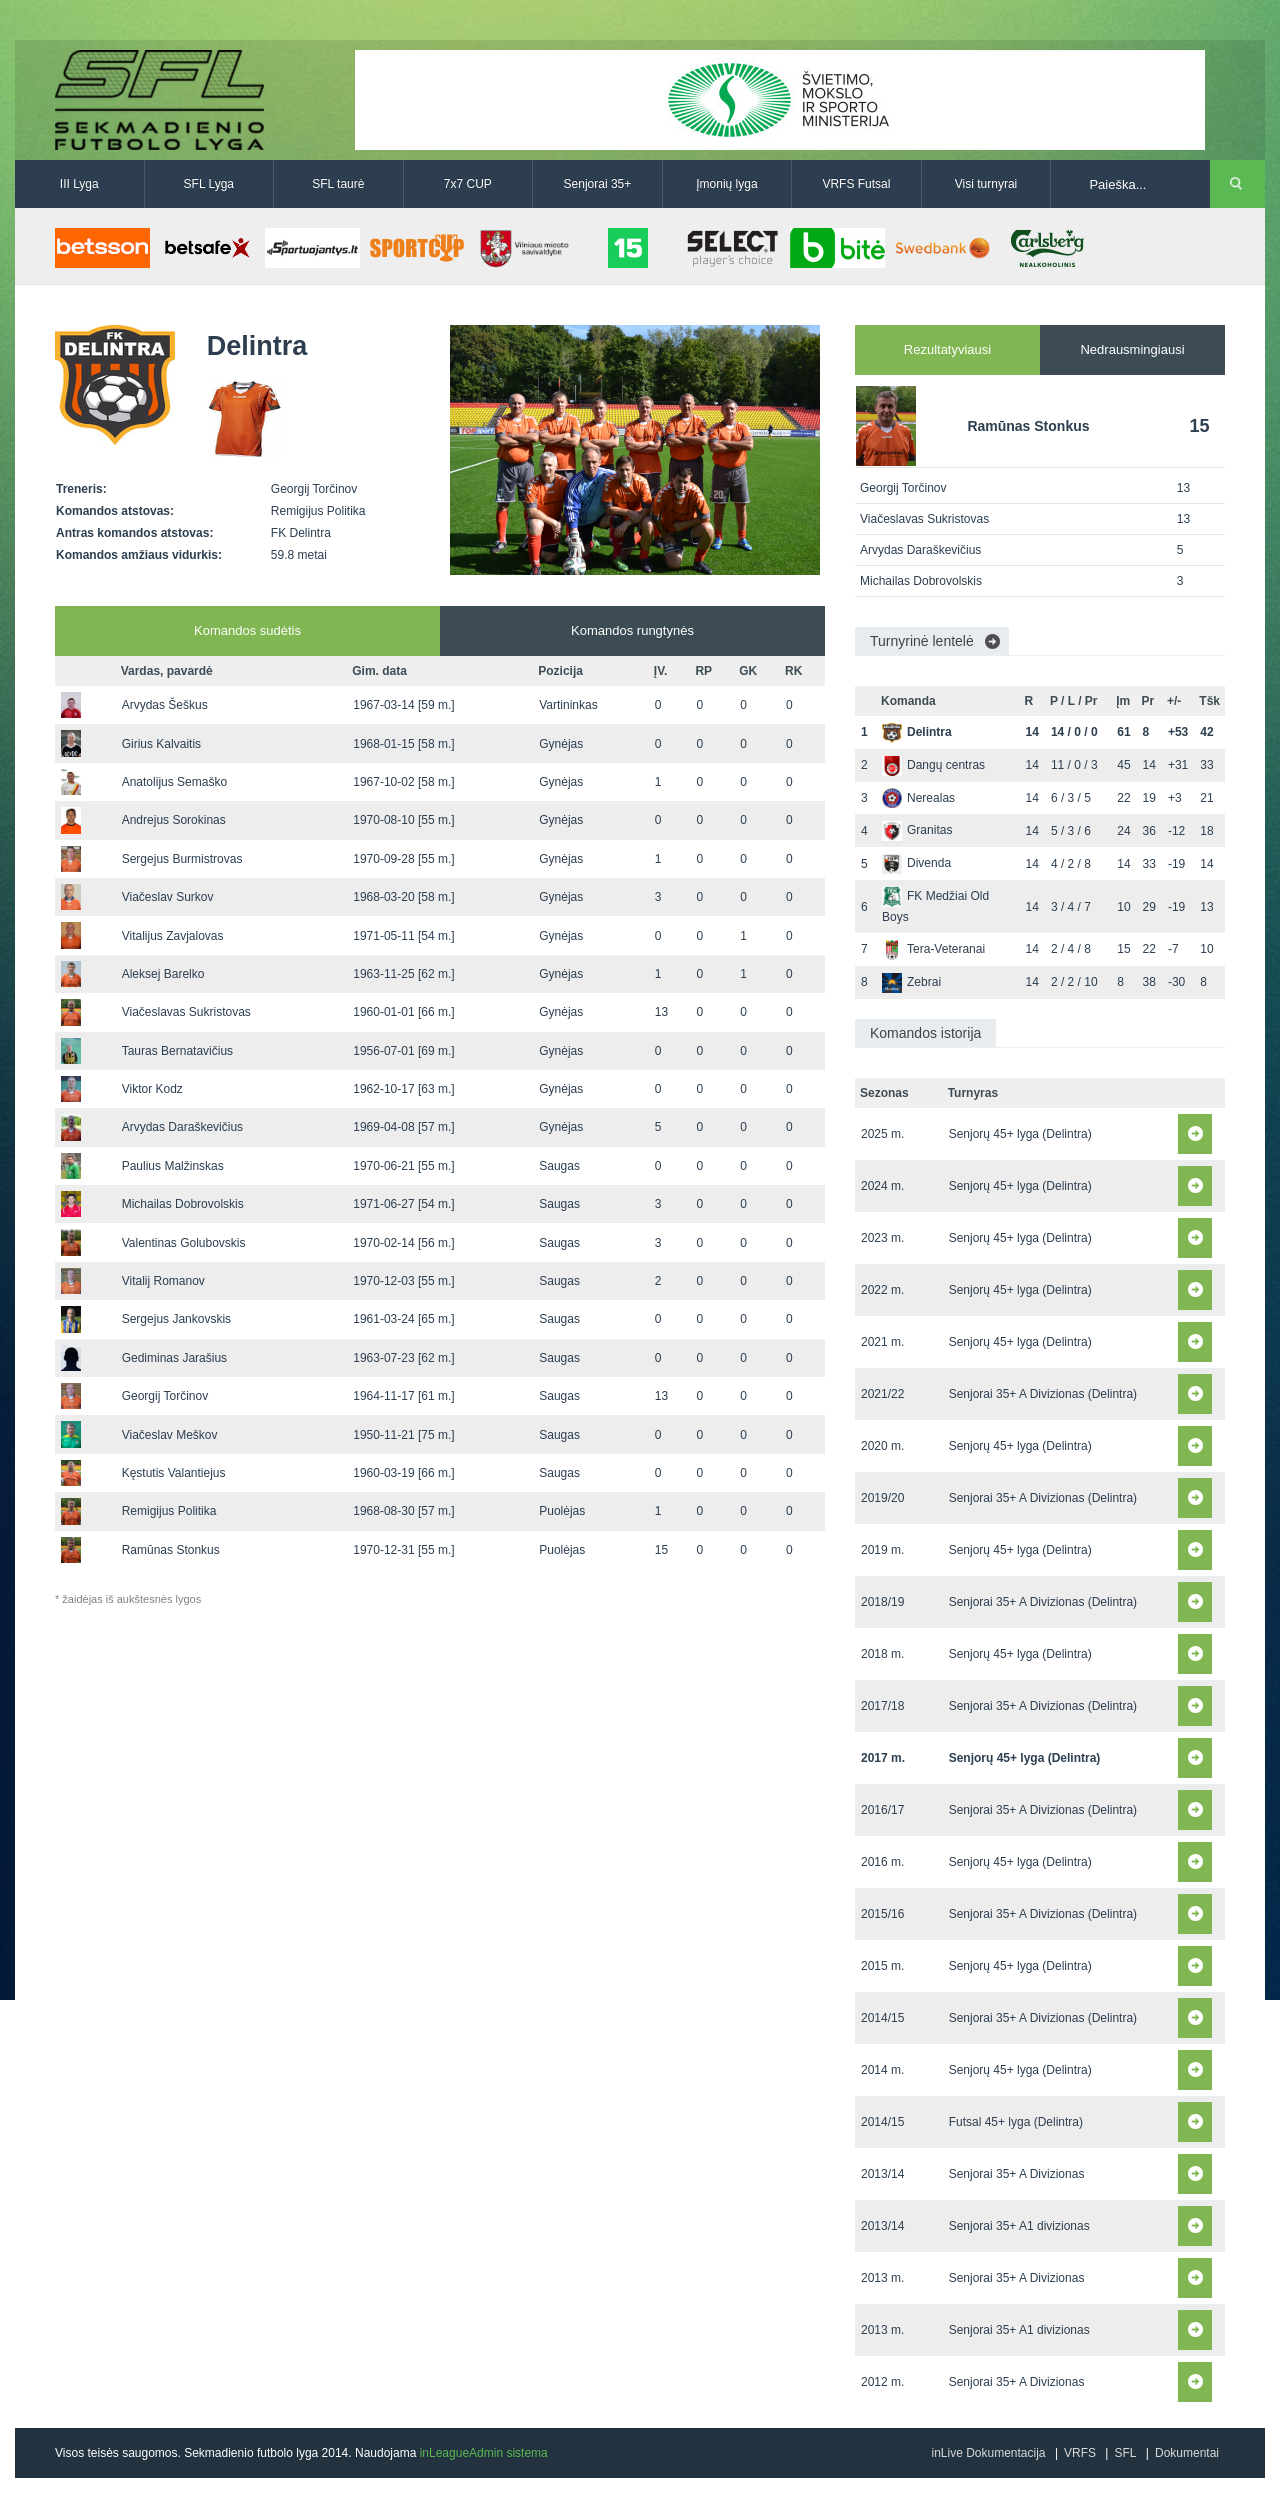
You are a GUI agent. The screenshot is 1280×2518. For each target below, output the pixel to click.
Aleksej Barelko (163, 974)
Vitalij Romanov (163, 1281)
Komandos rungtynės (632, 630)
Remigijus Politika (169, 1511)
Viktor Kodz (152, 1089)
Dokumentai (1187, 2453)
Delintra (917, 732)
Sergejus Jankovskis (176, 1319)
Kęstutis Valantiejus (174, 1473)
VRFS (1080, 2453)
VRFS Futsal (856, 184)
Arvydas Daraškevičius (182, 1127)
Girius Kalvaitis (161, 744)
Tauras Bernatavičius (177, 1051)
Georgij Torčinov (165, 1396)
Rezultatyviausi (947, 349)
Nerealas (918, 798)
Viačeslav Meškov (170, 1435)
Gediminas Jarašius (174, 1358)
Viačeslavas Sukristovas (186, 1012)
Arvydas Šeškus (165, 705)
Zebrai (911, 982)
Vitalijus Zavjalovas (173, 936)
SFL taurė (338, 184)
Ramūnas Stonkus (171, 1550)
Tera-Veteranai (933, 949)
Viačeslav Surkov (168, 897)
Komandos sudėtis (247, 630)
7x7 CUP (468, 184)
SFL (1125, 2453)
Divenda (916, 863)
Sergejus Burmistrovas (182, 859)
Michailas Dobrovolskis (183, 1204)
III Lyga (79, 184)
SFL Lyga (209, 184)
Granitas (917, 830)
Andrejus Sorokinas (174, 820)
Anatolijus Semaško (174, 782)
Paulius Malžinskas (173, 1166)
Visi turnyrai (986, 184)
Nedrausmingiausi (1132, 349)
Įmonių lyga (726, 184)
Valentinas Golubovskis (184, 1243)
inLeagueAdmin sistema (484, 2453)
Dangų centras (933, 765)
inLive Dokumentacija (988, 2453)
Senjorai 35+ (598, 184)
